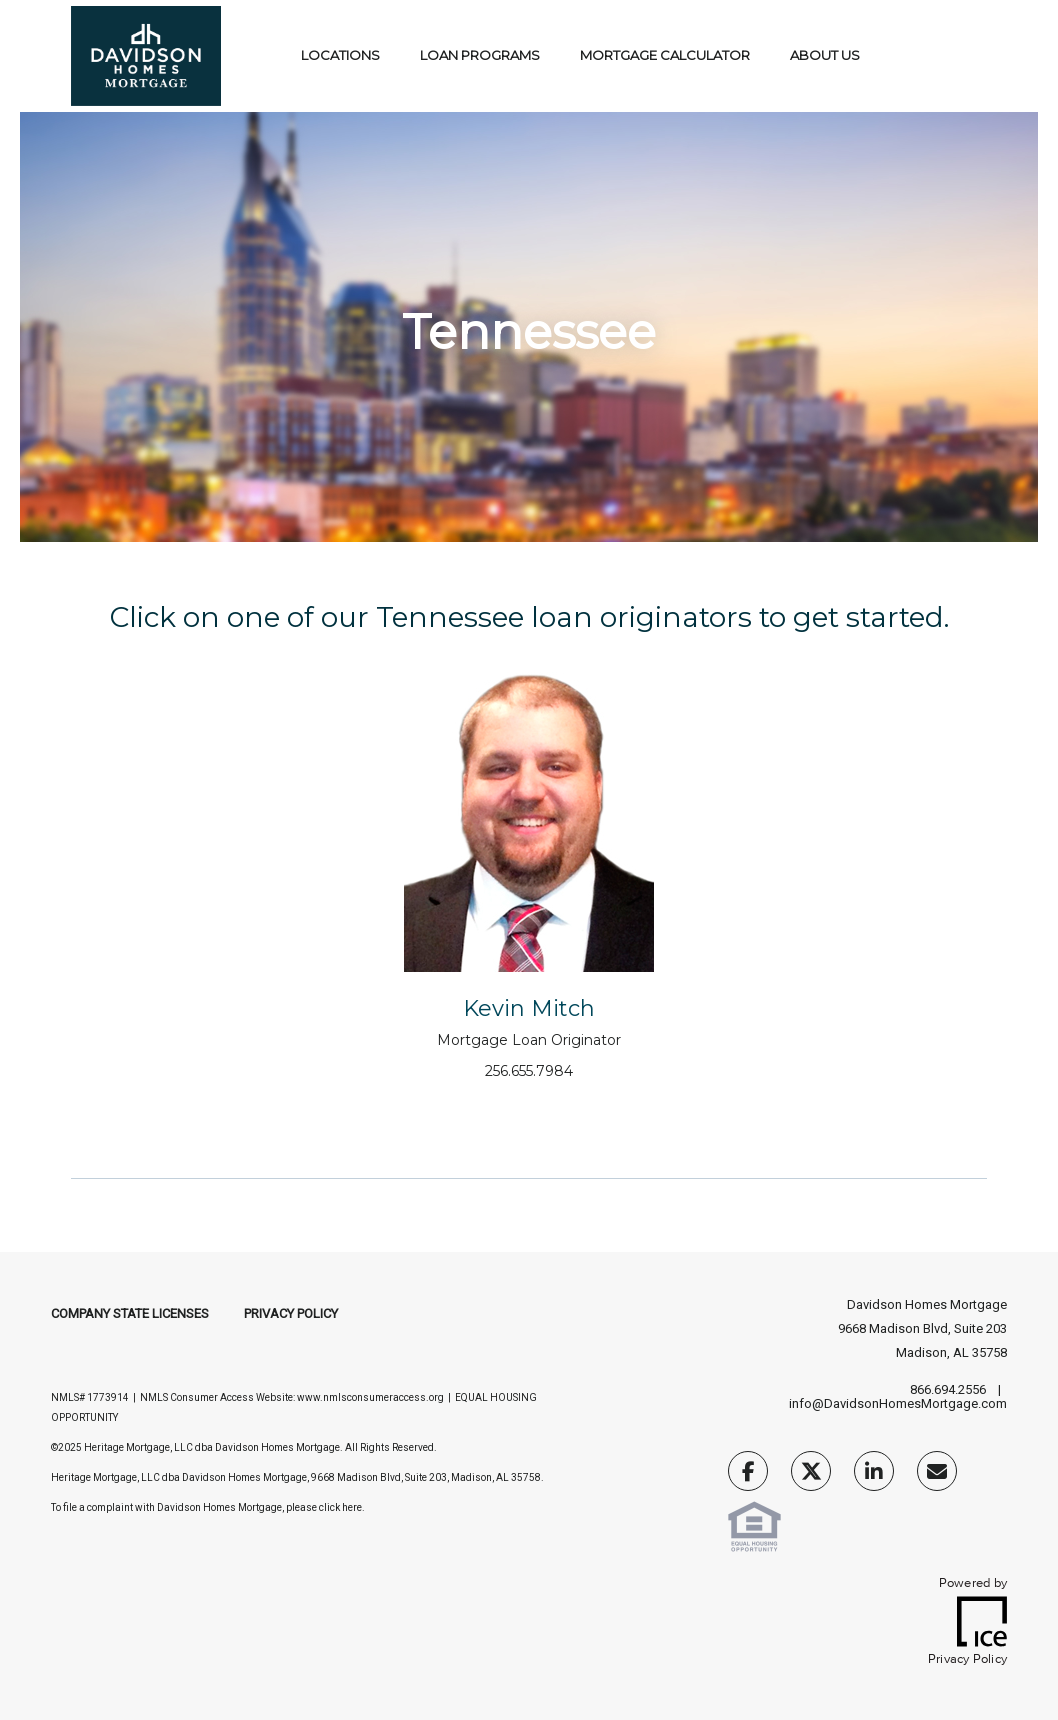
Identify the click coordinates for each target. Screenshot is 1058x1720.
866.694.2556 (948, 1389)
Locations (340, 55)
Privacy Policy (291, 1313)
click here (340, 1507)
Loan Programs (480, 55)
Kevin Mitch (529, 1008)
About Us (825, 55)
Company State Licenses (130, 1313)
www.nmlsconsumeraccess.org (370, 1397)
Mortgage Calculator (665, 55)
